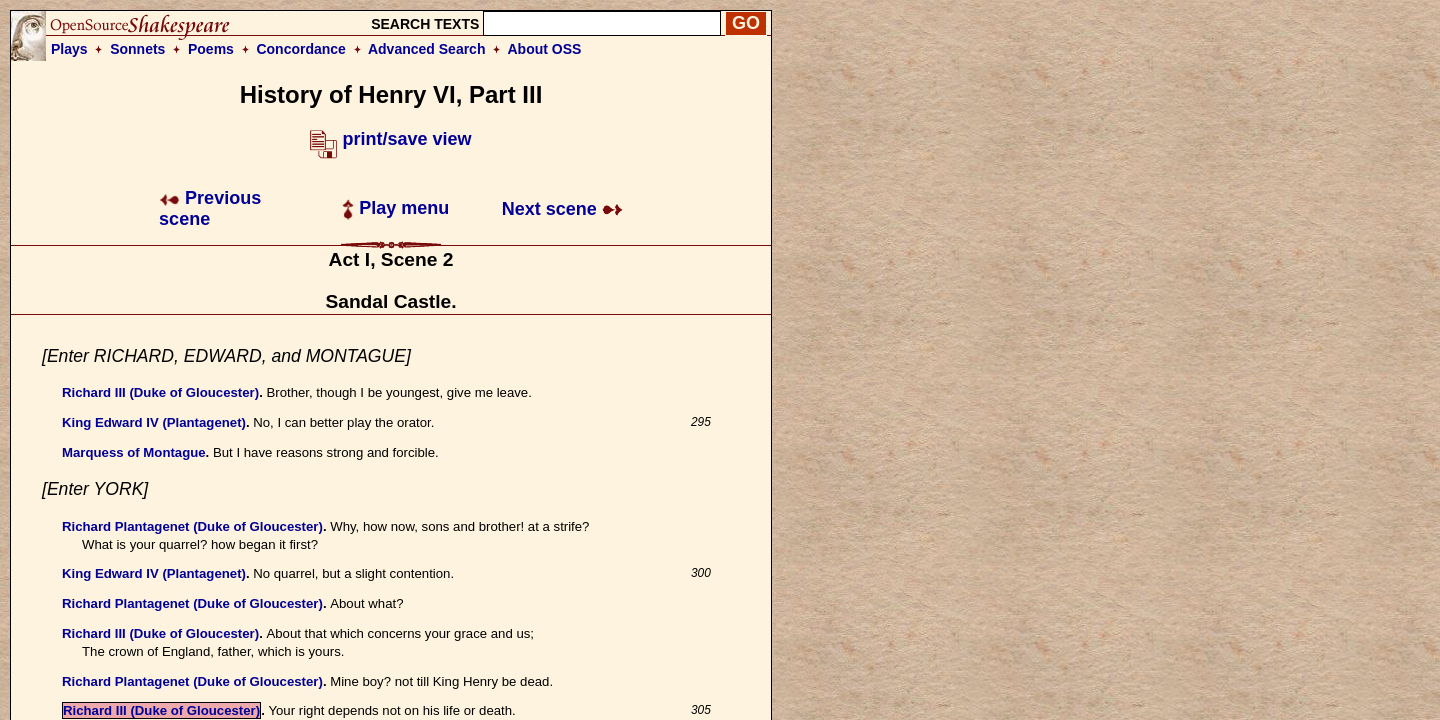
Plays (69, 49)
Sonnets (137, 49)
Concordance (300, 49)
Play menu (395, 208)
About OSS (545, 49)
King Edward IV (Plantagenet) (154, 422)
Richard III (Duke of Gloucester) (160, 392)
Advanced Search (427, 49)
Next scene (562, 209)
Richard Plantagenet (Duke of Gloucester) (192, 526)
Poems (211, 49)
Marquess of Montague (134, 452)
